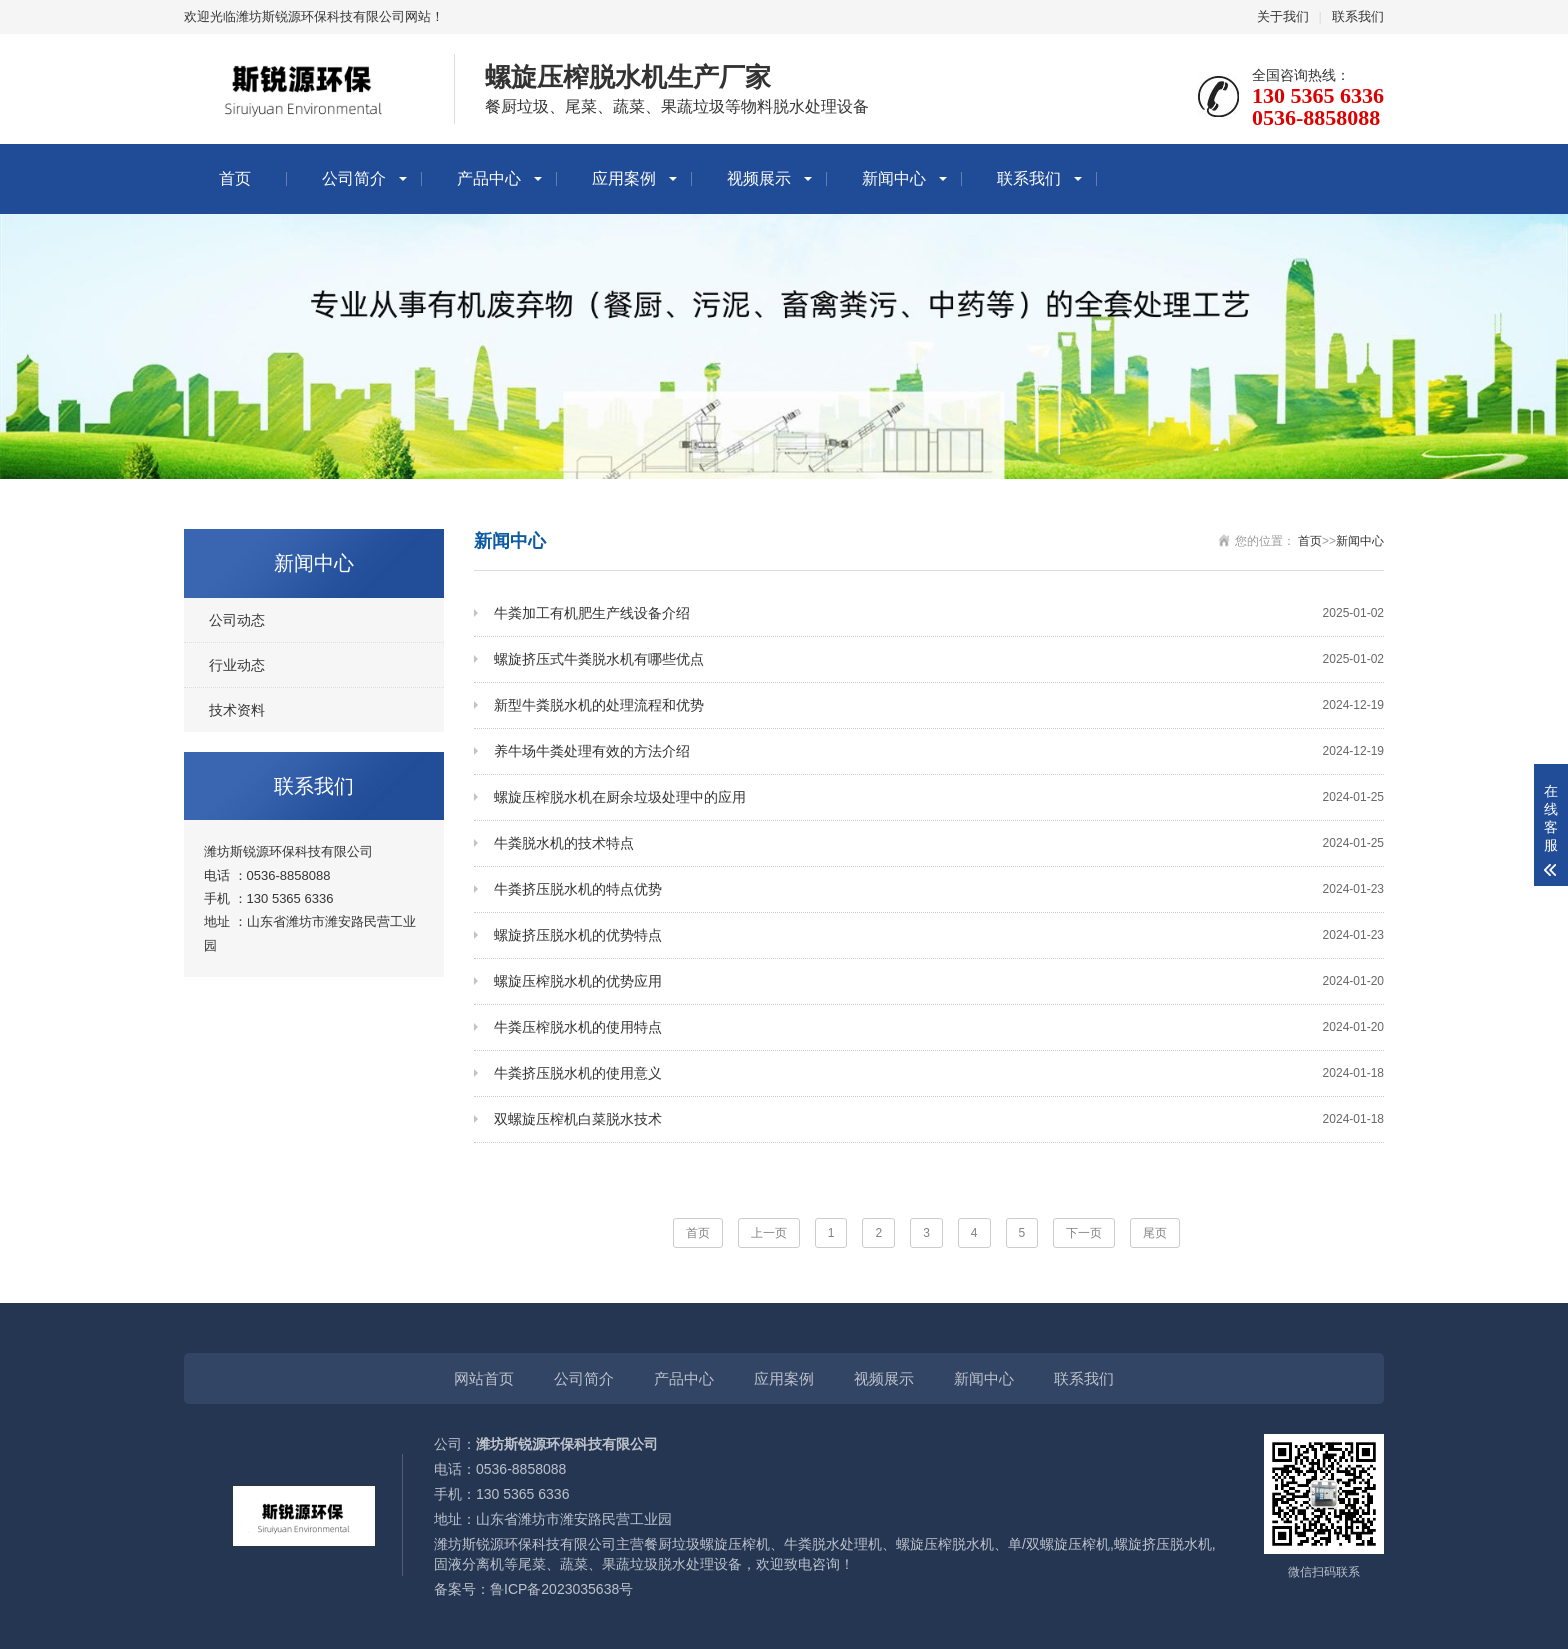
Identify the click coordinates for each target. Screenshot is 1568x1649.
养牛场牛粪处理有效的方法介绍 (939, 751)
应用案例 (624, 178)
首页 (235, 178)
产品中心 (489, 178)
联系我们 (1358, 16)
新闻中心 (894, 178)
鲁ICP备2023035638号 (561, 1589)
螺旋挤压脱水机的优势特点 (939, 935)
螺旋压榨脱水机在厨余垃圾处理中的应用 (939, 797)
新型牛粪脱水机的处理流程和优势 (939, 705)
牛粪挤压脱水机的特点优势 (939, 889)
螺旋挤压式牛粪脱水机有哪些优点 (939, 659)
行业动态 (237, 665)
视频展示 (759, 178)
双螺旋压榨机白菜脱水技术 (939, 1119)
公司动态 (237, 620)
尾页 (1155, 1233)
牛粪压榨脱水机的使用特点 (939, 1027)
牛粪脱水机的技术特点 (939, 843)
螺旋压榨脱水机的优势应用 (939, 981)
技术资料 (237, 710)
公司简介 (354, 178)
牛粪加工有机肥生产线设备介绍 (939, 613)
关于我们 (1283, 16)
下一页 (1084, 1233)
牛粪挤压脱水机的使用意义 (939, 1073)
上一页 (769, 1233)
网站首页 (484, 1378)
